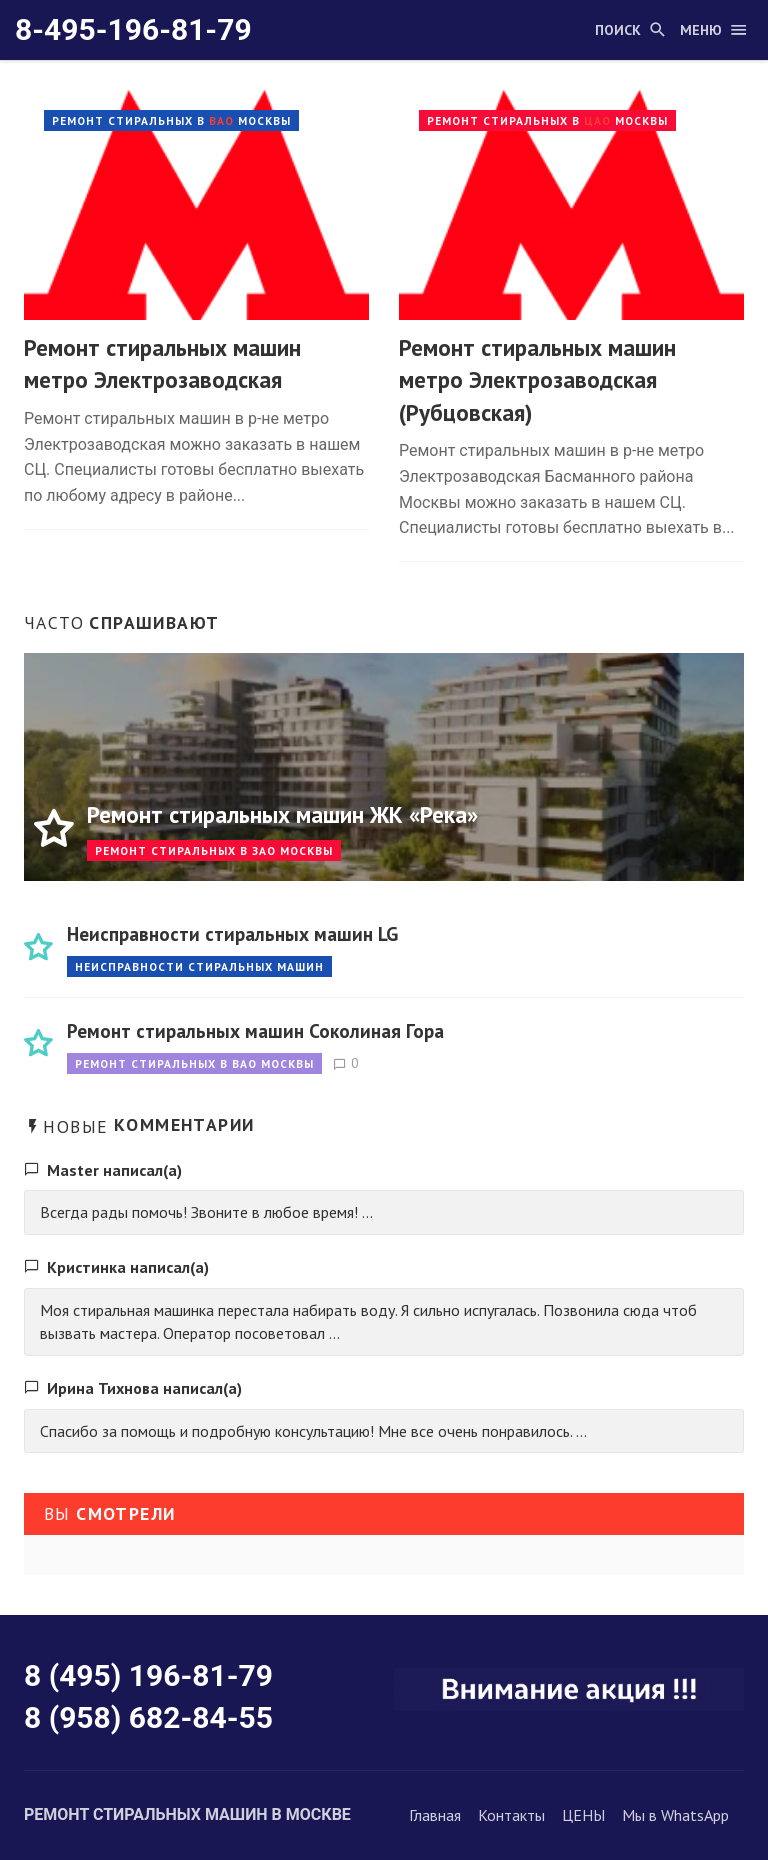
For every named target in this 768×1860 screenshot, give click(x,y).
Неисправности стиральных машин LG (232, 933)
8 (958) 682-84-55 (148, 1717)
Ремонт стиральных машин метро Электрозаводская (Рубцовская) (537, 380)
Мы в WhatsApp (675, 1815)
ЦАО (597, 120)
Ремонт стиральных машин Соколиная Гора (255, 1030)
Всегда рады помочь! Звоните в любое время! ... (206, 1212)
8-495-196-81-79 (133, 29)
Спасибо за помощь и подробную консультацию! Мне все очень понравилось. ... (313, 1431)
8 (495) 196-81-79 (148, 1675)
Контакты (511, 1815)
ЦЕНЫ (583, 1815)
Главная (435, 1815)
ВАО (221, 120)
